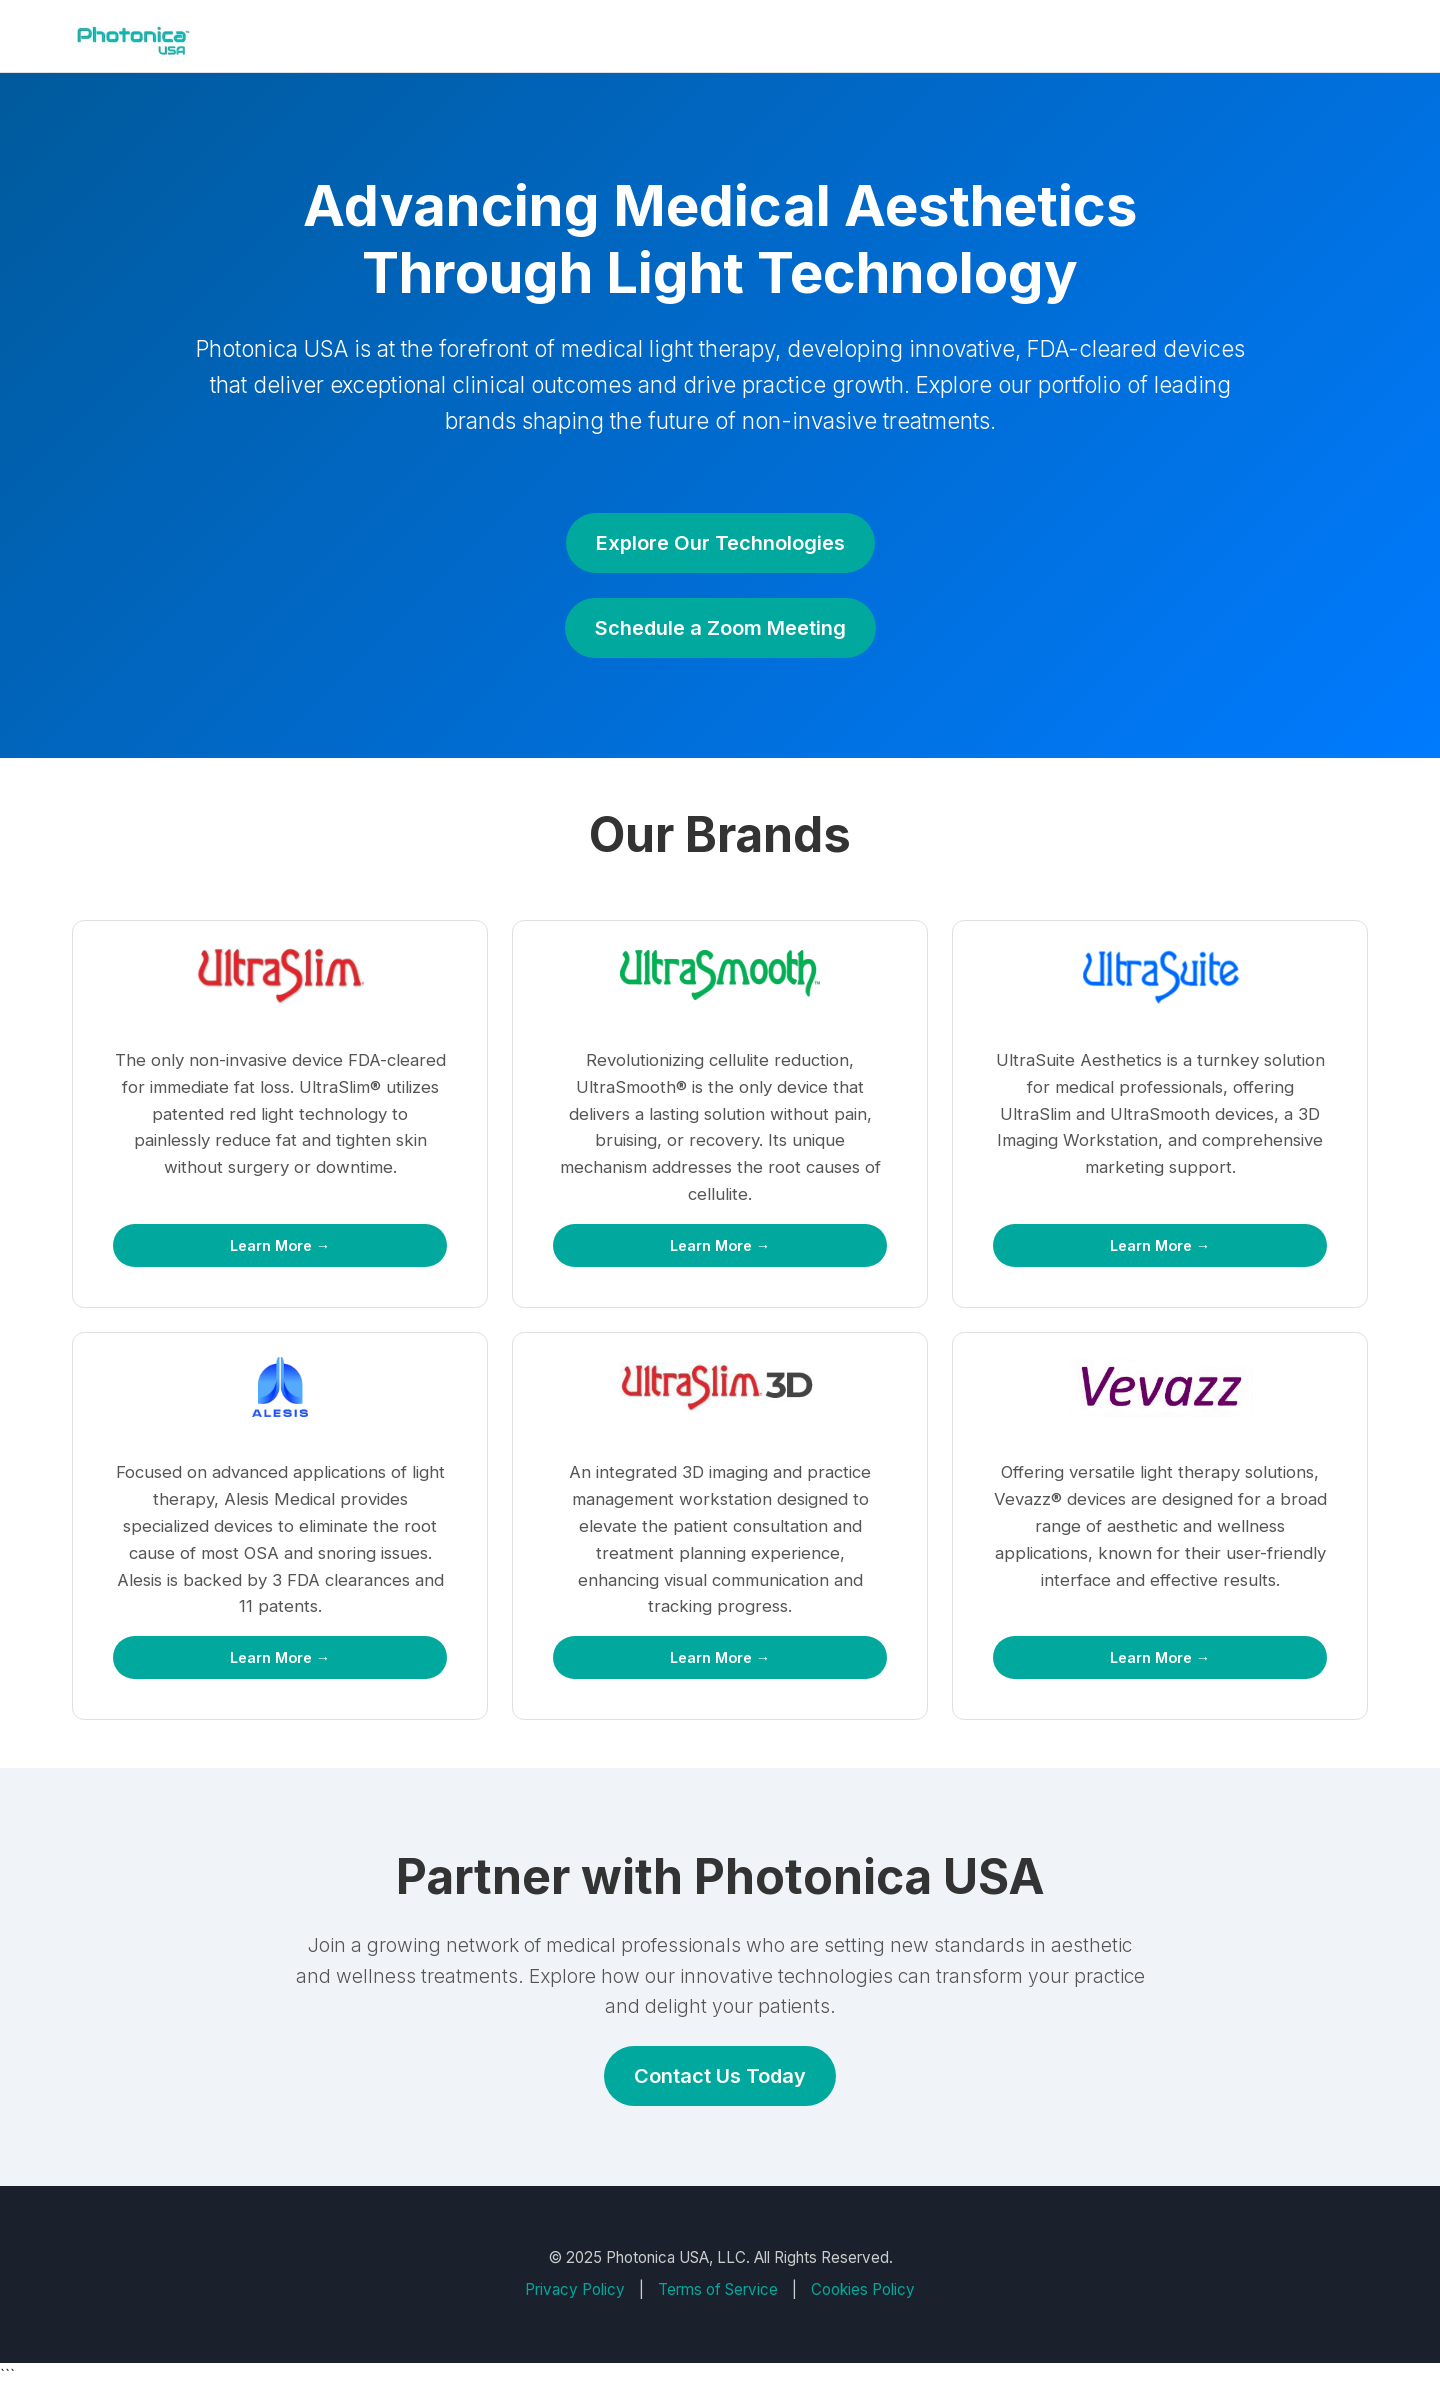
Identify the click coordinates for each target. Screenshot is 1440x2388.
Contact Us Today (720, 2076)
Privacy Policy (575, 2289)
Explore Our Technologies (720, 543)
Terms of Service (718, 2289)
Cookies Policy (863, 2289)
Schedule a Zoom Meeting (720, 628)
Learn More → (280, 1245)
